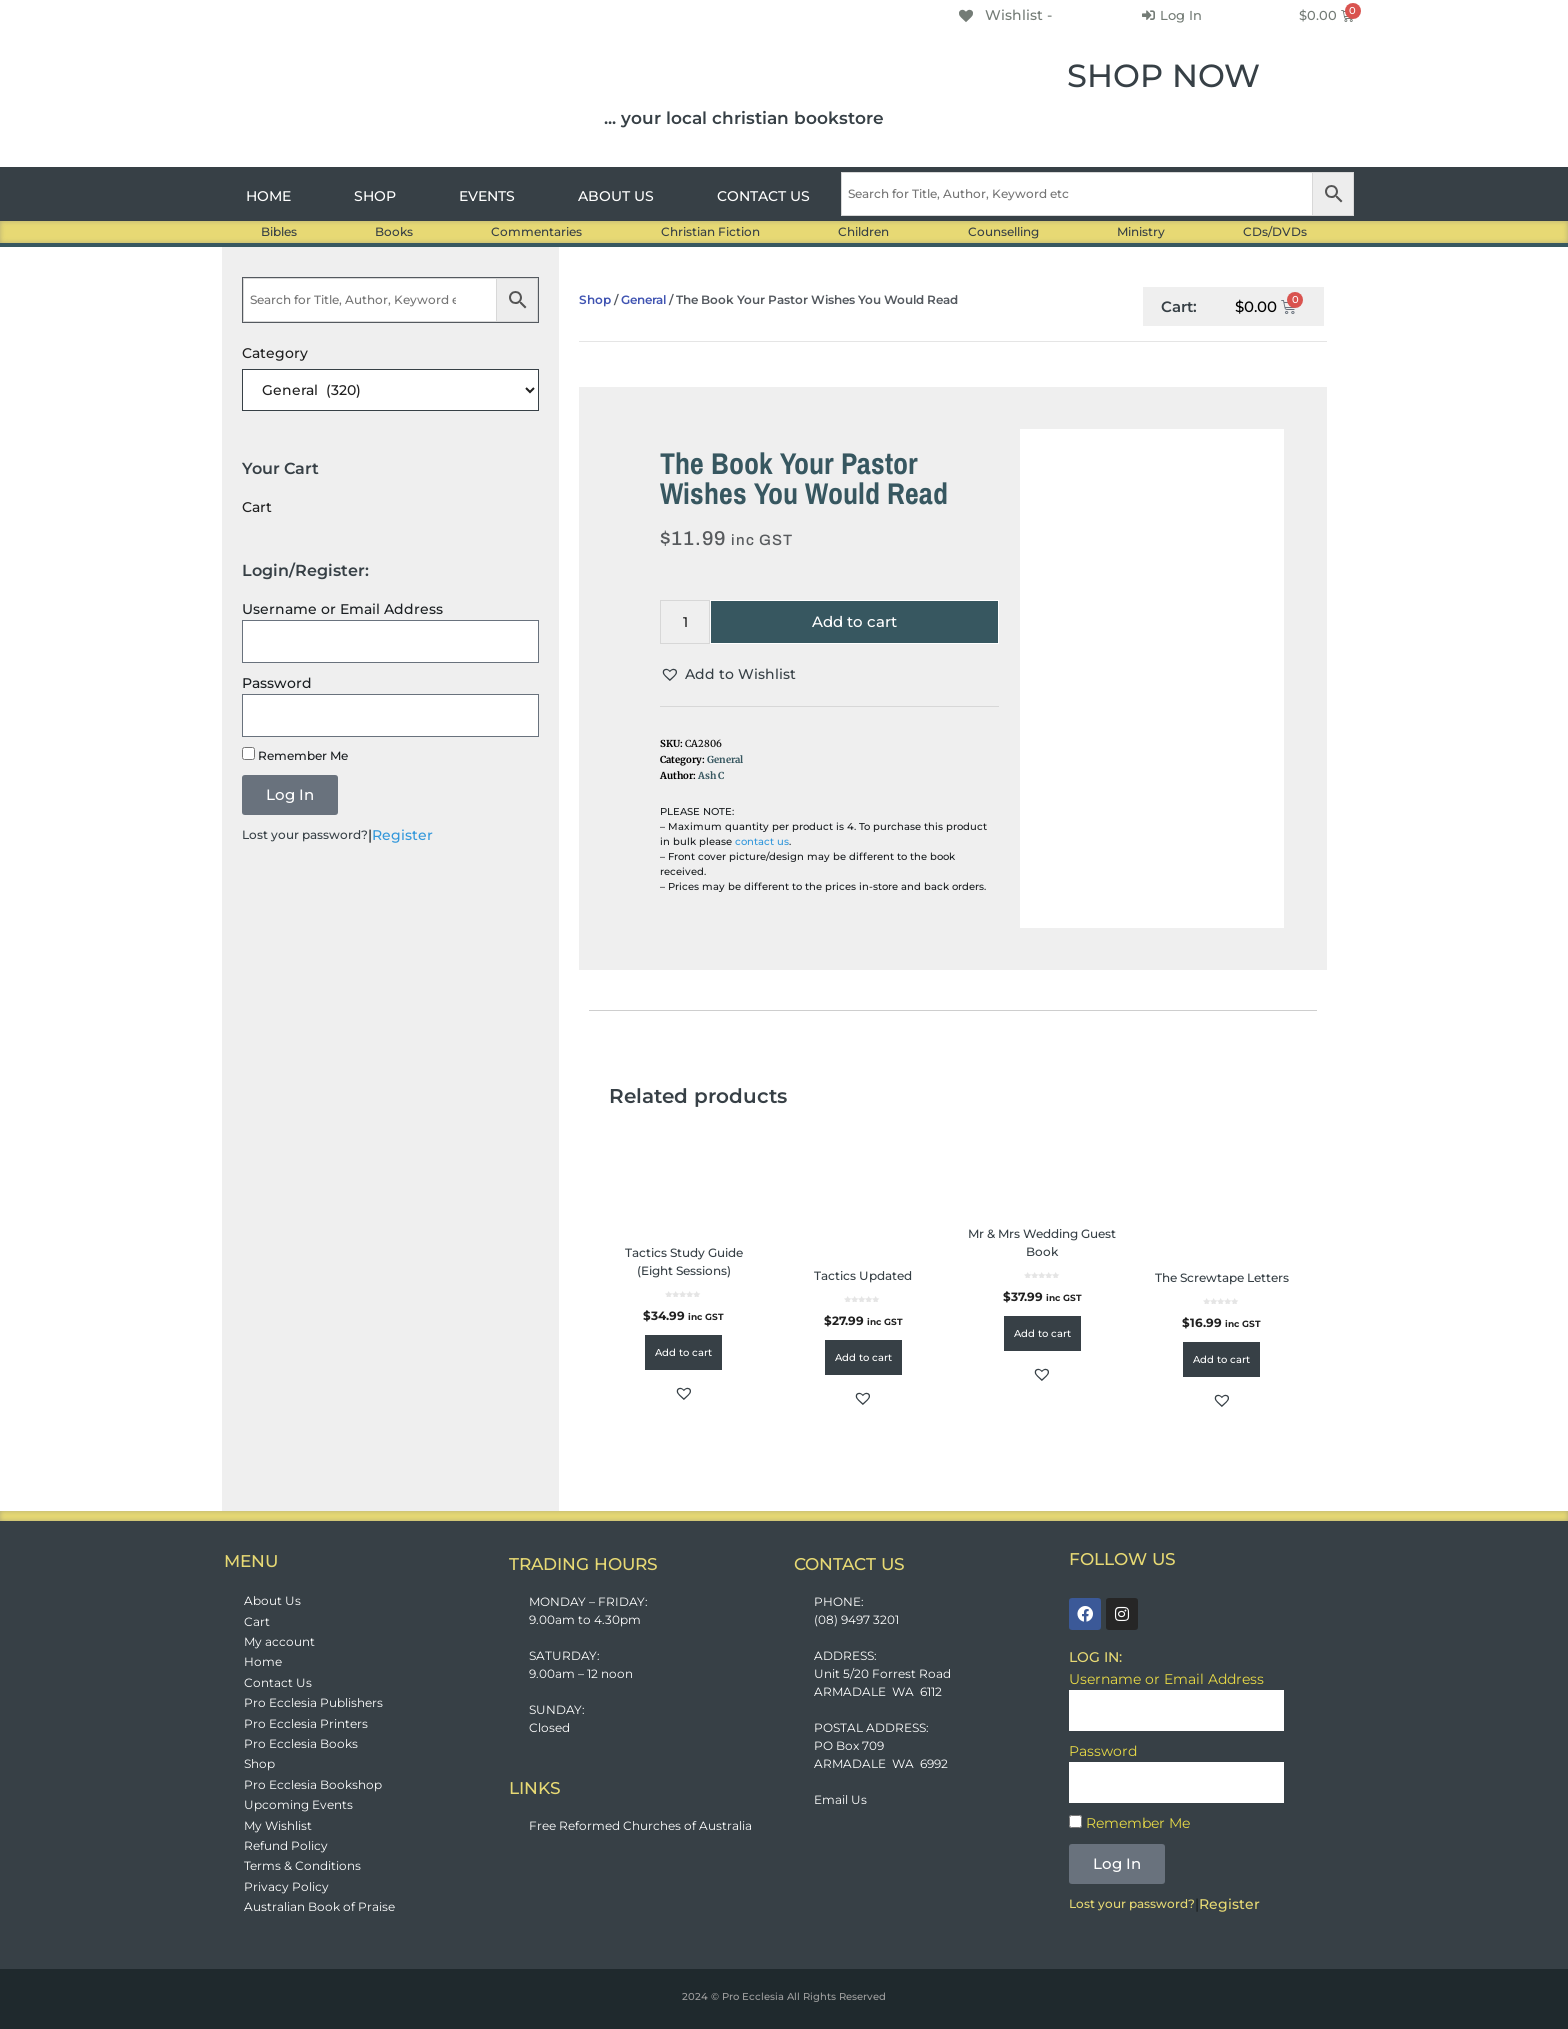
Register (402, 835)
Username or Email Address (342, 609)
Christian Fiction (710, 231)
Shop (595, 299)
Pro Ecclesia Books (301, 1743)
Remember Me (295, 755)
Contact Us (278, 1682)
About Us (272, 1600)
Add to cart (854, 621)
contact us (762, 841)
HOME (268, 196)
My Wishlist (278, 1825)
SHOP (375, 196)
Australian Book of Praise (319, 1906)
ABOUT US (616, 196)
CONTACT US (763, 196)
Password (277, 683)
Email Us (840, 1799)
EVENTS (487, 196)
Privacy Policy (286, 1886)
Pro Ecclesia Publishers (313, 1702)
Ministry (1141, 231)
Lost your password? (305, 834)
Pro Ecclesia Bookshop (313, 1784)
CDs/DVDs (1275, 231)
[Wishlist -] (1004, 15)
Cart (257, 1621)
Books (394, 231)
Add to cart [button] (683, 1352)
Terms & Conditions (302, 1865)
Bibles (279, 231)
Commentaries (536, 231)
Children (863, 231)
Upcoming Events (298, 1804)
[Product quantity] (685, 622)
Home (263, 1661)
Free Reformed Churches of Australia (640, 1825)
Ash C (711, 776)
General (643, 299)
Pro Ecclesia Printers (306, 1723)
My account (279, 1641)
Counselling (1003, 231)
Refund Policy (286, 1845)
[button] (728, 674)
